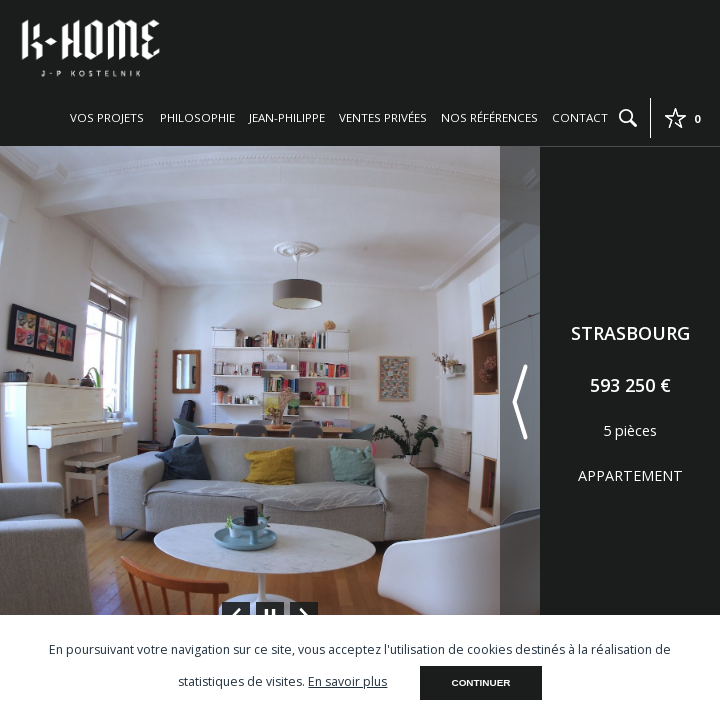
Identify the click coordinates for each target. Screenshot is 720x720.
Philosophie (197, 117)
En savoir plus (347, 681)
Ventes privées (383, 117)
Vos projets (107, 117)
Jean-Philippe (287, 117)
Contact (580, 117)
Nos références (489, 117)
